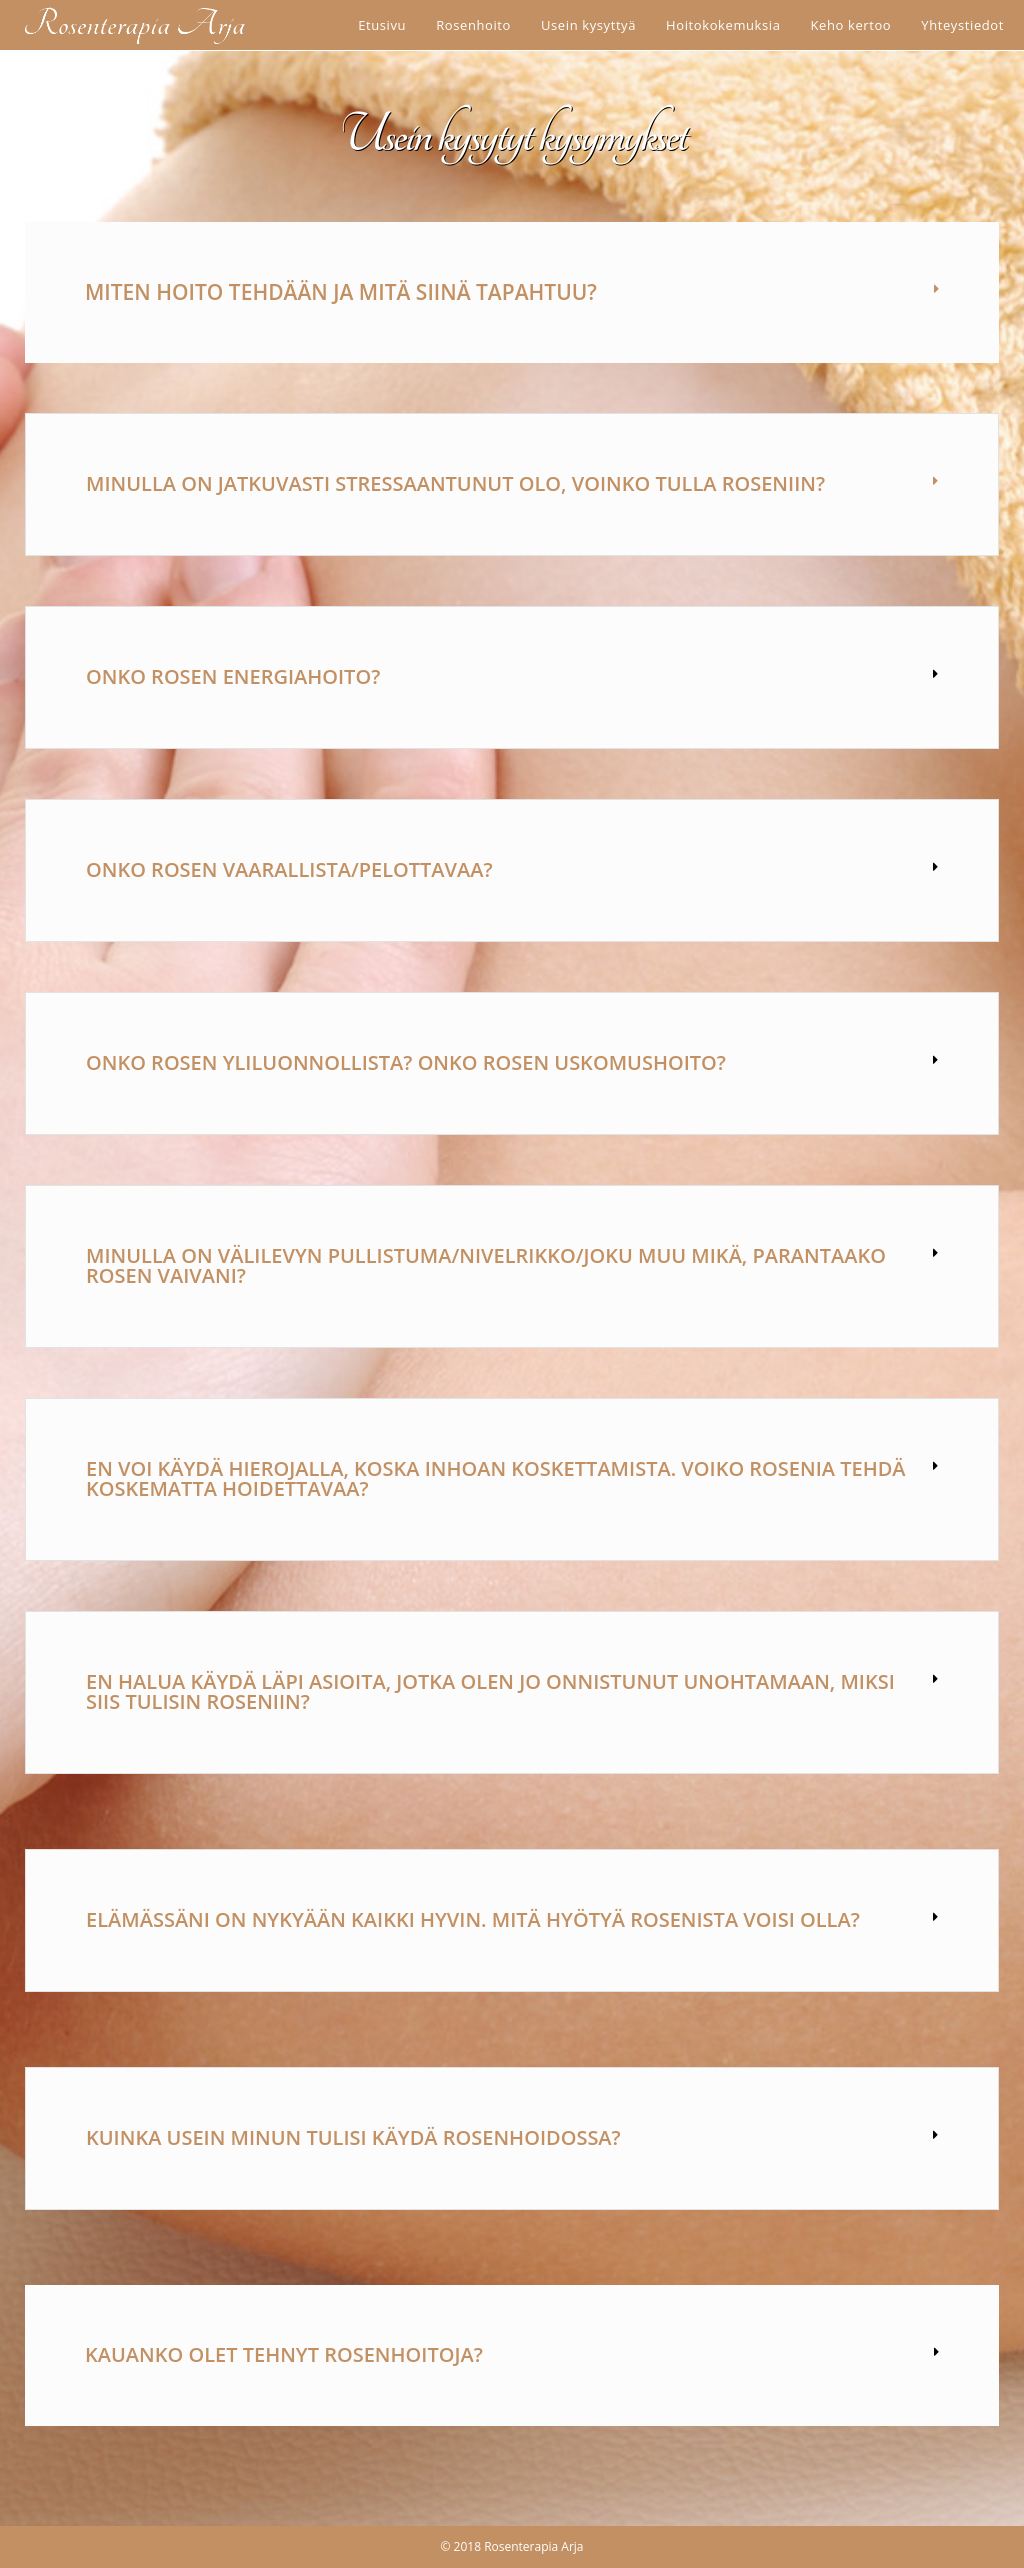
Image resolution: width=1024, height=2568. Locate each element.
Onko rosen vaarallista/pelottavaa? (289, 869)
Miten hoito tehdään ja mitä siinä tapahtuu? (341, 292)
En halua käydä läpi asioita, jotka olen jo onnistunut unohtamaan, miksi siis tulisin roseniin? (490, 1691)
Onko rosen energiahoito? (233, 676)
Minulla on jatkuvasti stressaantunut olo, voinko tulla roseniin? (455, 483)
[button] (512, 292)
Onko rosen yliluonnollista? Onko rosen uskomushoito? (406, 1062)
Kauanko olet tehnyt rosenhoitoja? (284, 2354)
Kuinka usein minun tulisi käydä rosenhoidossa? (353, 2137)
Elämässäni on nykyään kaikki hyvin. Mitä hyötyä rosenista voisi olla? (473, 1919)
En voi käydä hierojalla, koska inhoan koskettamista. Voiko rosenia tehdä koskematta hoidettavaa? (496, 1478)
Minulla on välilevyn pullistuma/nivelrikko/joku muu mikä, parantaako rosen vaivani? (486, 1265)
